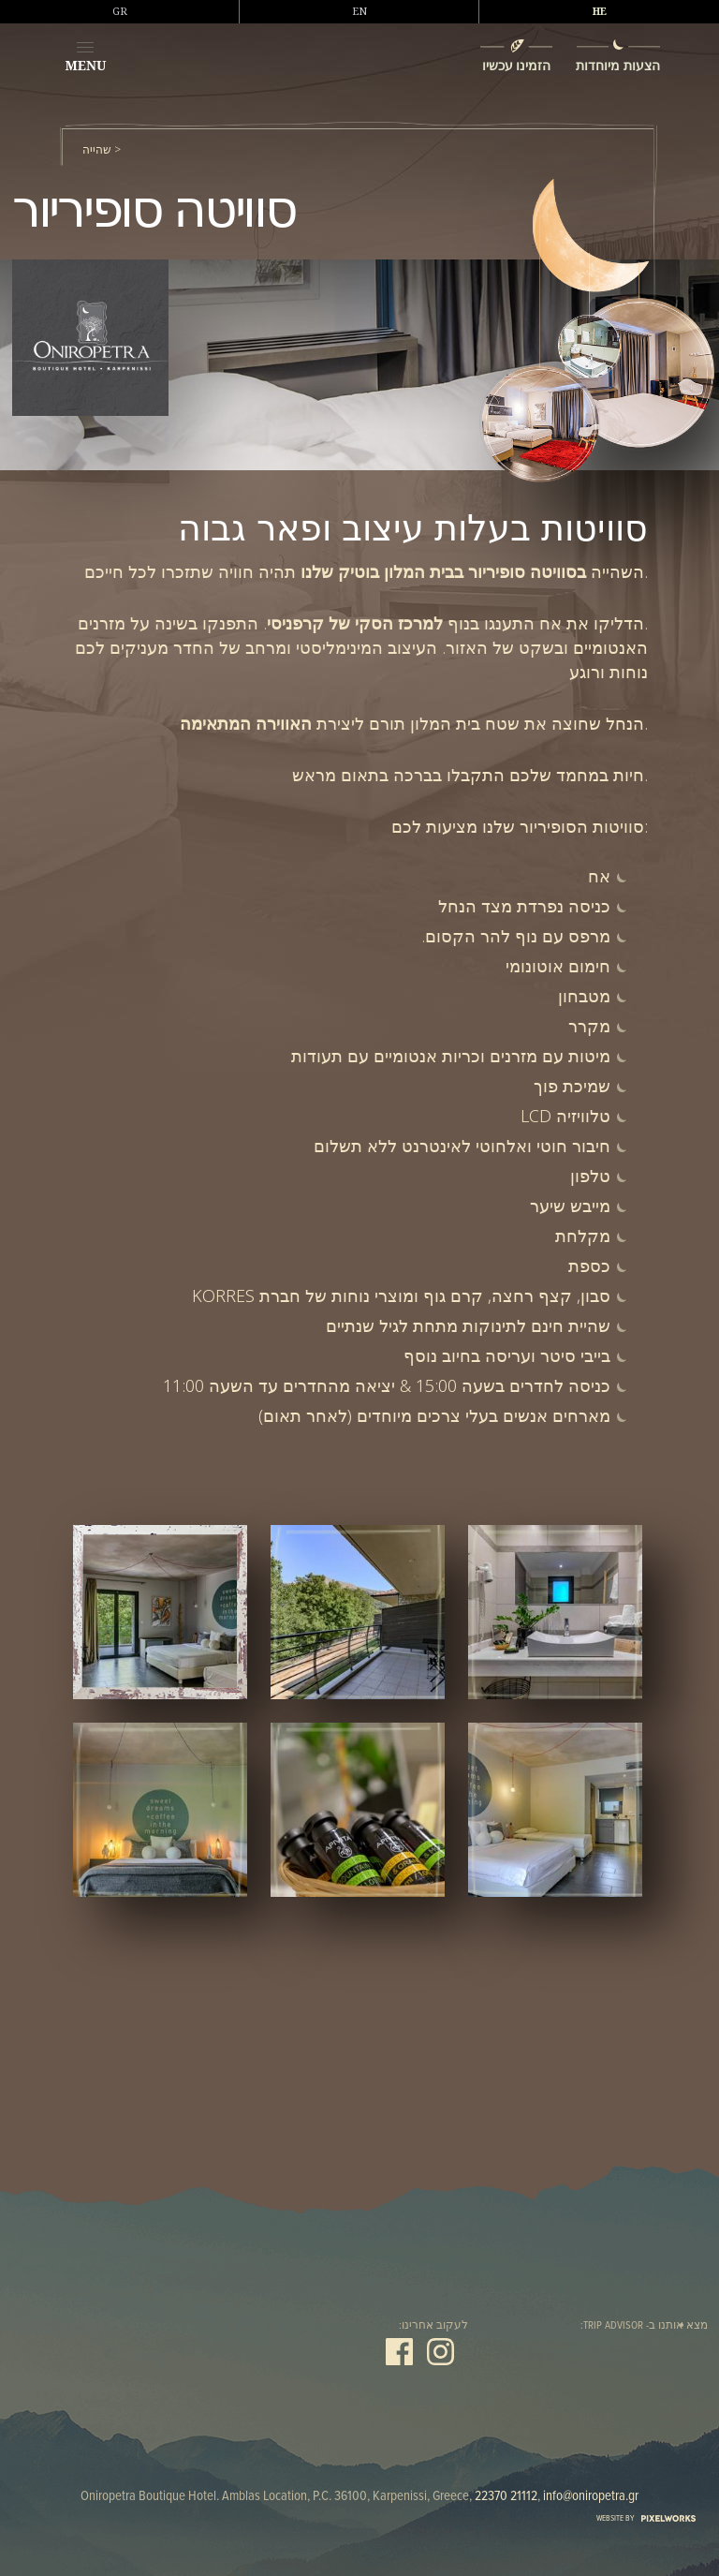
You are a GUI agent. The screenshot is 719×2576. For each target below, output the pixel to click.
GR (119, 11)
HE (600, 11)
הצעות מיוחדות (618, 65)
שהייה (96, 149)
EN (359, 11)
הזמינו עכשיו (516, 65)
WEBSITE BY (646, 2518)
